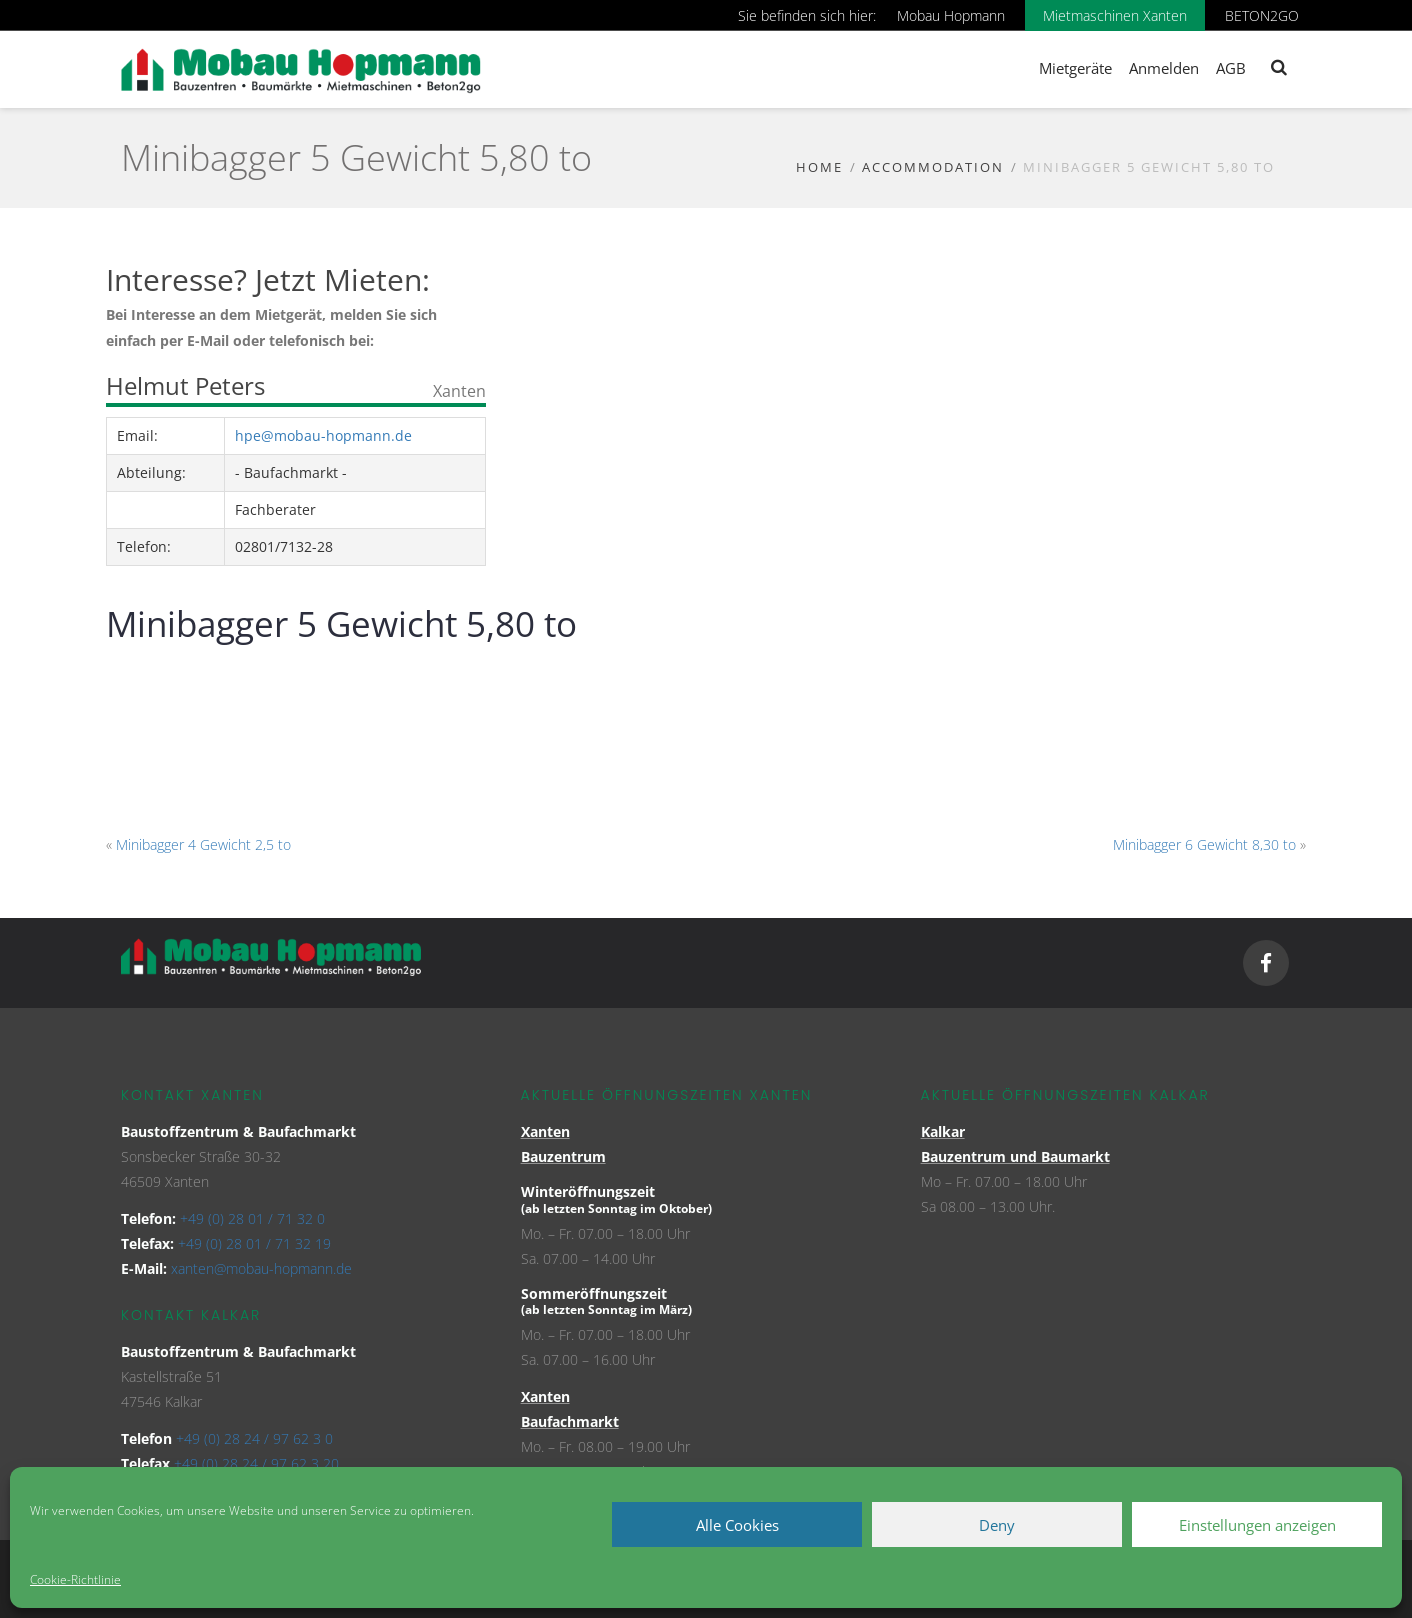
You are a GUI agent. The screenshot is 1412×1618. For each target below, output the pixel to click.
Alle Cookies (737, 1525)
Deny (997, 1525)
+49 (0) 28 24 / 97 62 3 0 (254, 1438)
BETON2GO (1262, 15)
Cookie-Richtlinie (75, 1579)
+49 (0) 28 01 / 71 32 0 (252, 1218)
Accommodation (933, 167)
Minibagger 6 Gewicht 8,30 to (1204, 844)
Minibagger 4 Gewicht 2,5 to (203, 844)
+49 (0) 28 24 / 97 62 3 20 (256, 1463)
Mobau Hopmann (951, 15)
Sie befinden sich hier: (807, 15)
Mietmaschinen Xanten (1115, 15)
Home (819, 167)
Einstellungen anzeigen (1257, 1525)
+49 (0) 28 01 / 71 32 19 (254, 1243)
